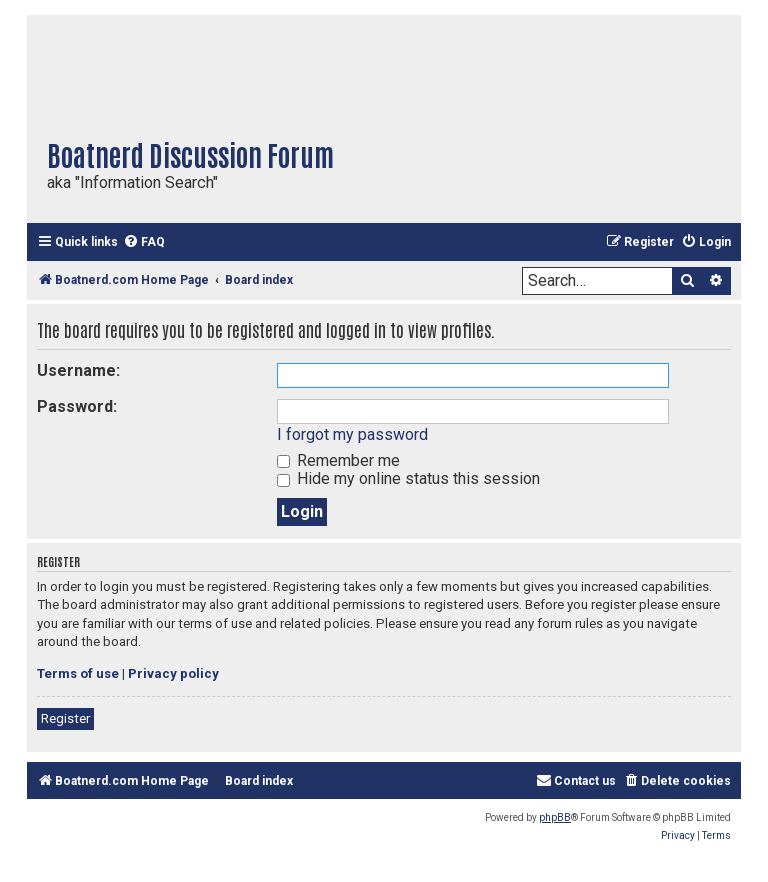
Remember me (338, 460)
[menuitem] (144, 242)
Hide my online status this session (408, 478)
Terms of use (78, 673)
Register (65, 718)
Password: (77, 406)
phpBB (555, 817)
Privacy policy (173, 673)
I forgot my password (352, 434)
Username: (78, 370)
